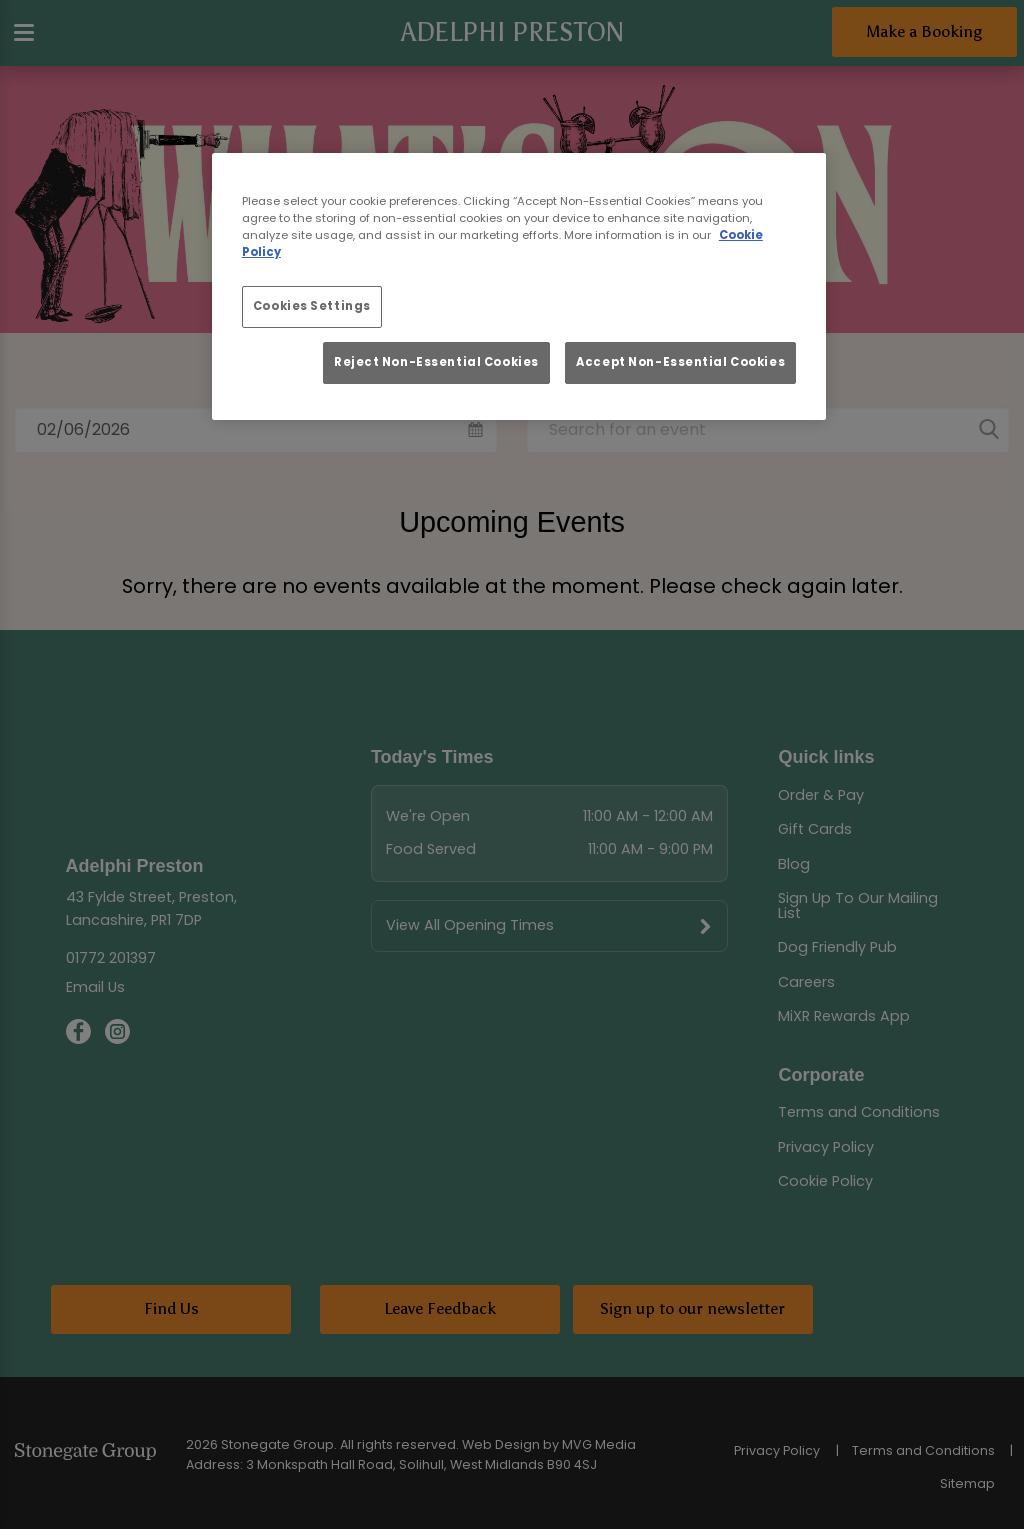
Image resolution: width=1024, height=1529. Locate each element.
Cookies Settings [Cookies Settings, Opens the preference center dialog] (312, 306)
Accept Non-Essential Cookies (680, 362)
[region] (519, 286)
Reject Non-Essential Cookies (436, 362)
